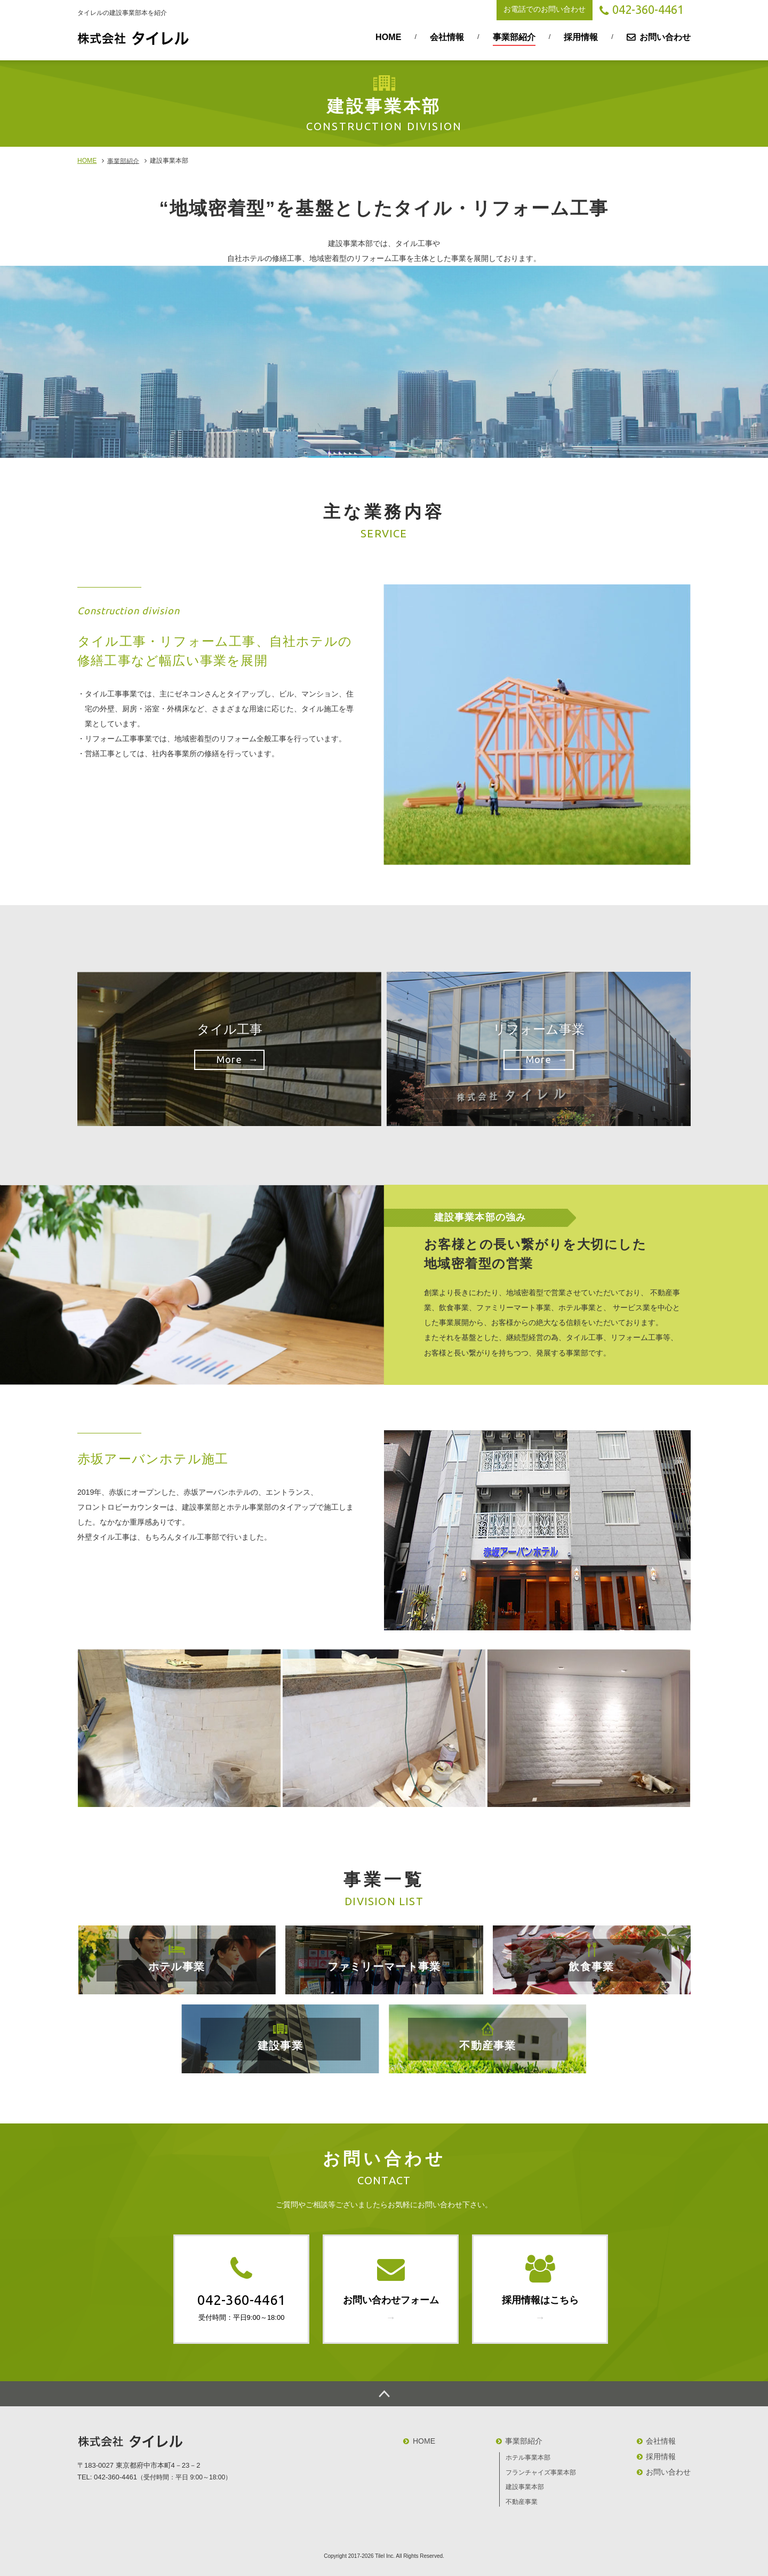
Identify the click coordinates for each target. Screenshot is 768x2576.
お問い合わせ (665, 37)
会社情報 (447, 37)
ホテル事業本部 (528, 2457)
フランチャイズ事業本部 (541, 2472)
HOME (388, 37)
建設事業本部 (525, 2487)
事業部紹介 (514, 37)
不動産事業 (522, 2502)
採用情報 (581, 37)
